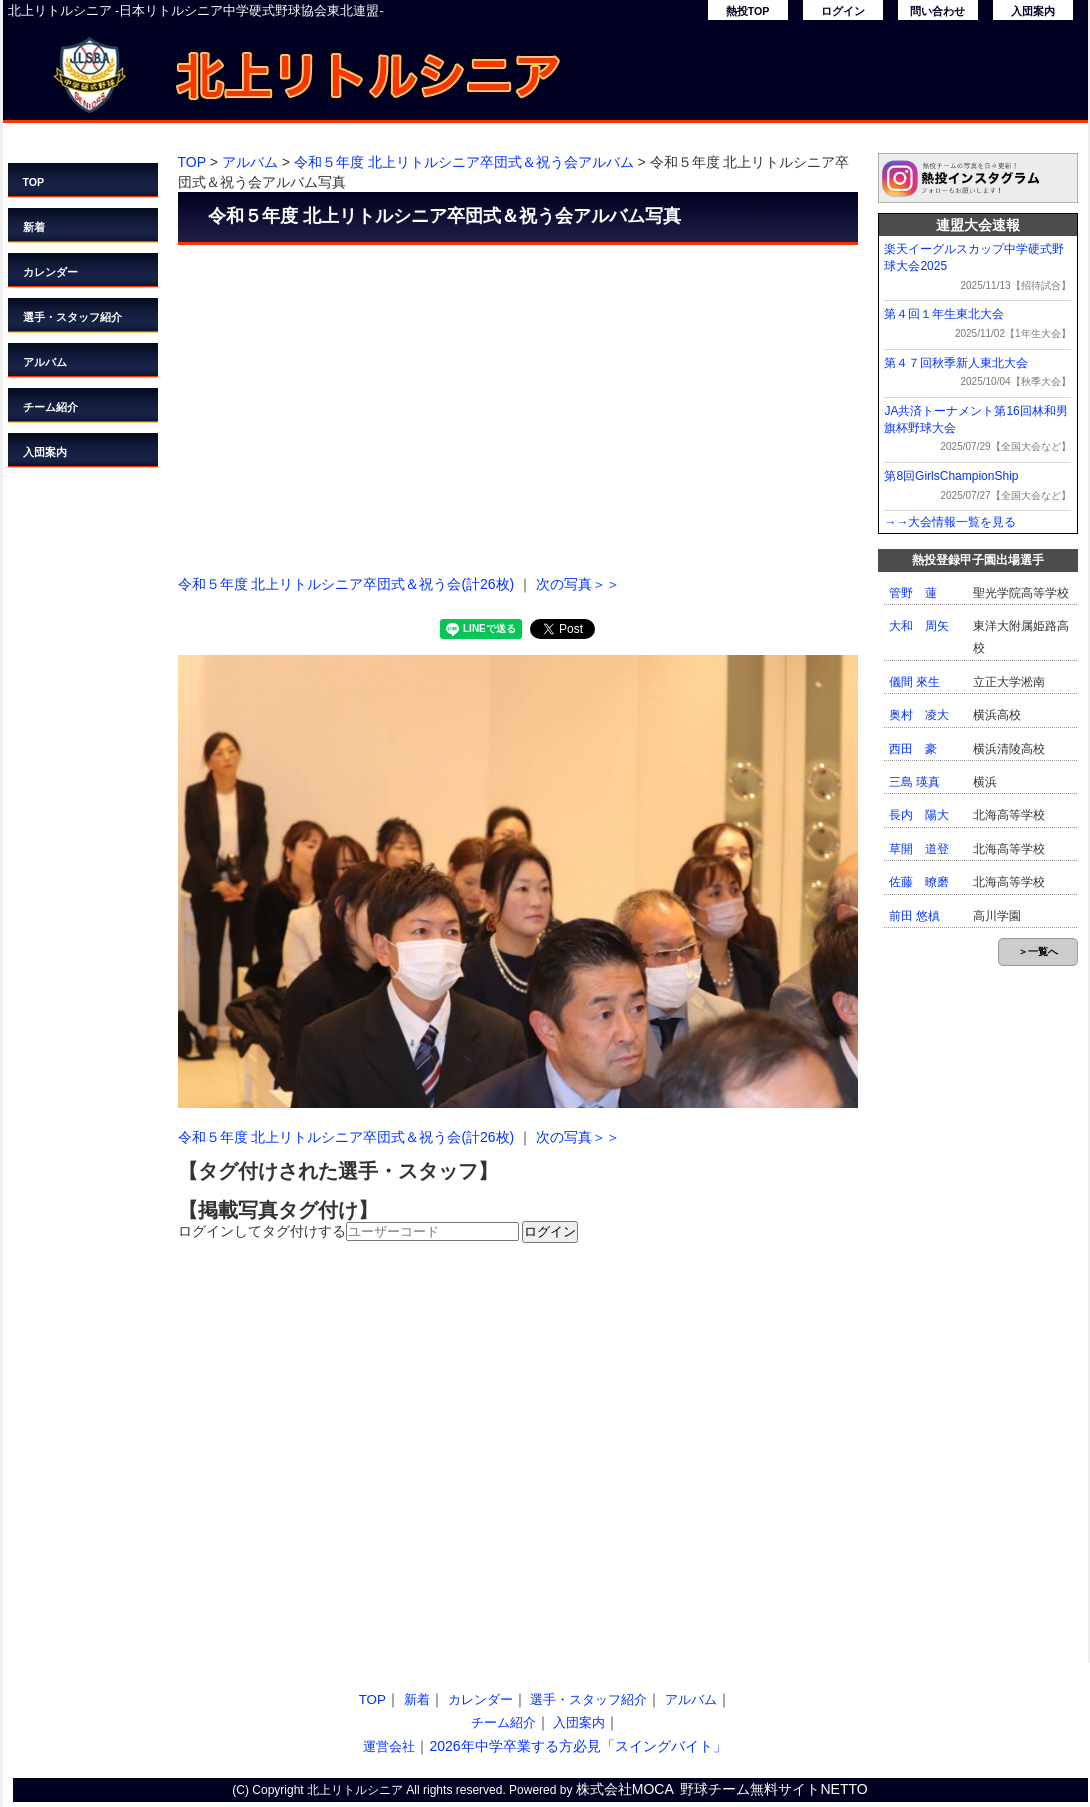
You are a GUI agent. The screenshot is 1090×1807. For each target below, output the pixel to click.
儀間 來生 (914, 682)
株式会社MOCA (625, 1789)
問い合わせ (937, 11)
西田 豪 (913, 749)
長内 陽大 (919, 815)
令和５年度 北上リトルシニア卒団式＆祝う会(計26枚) (346, 584)
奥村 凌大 (919, 715)
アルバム (45, 362)
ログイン (843, 11)
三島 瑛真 (914, 782)
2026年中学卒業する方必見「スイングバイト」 (577, 1746)
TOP (34, 182)
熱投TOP (748, 11)
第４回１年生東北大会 (944, 314)
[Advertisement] (518, 405)
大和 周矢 (919, 626)
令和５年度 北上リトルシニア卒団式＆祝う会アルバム (464, 162)
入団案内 (1033, 11)
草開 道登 (919, 849)
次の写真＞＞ (578, 584)
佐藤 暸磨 (919, 882)
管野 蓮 (913, 593)
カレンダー (50, 272)
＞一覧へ (1038, 951)
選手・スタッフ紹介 (72, 317)
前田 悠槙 (914, 916)
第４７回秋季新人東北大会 (956, 363)
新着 (34, 227)
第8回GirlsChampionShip (951, 476)
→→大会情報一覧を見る (950, 522)
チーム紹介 (50, 407)
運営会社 (389, 1746)
